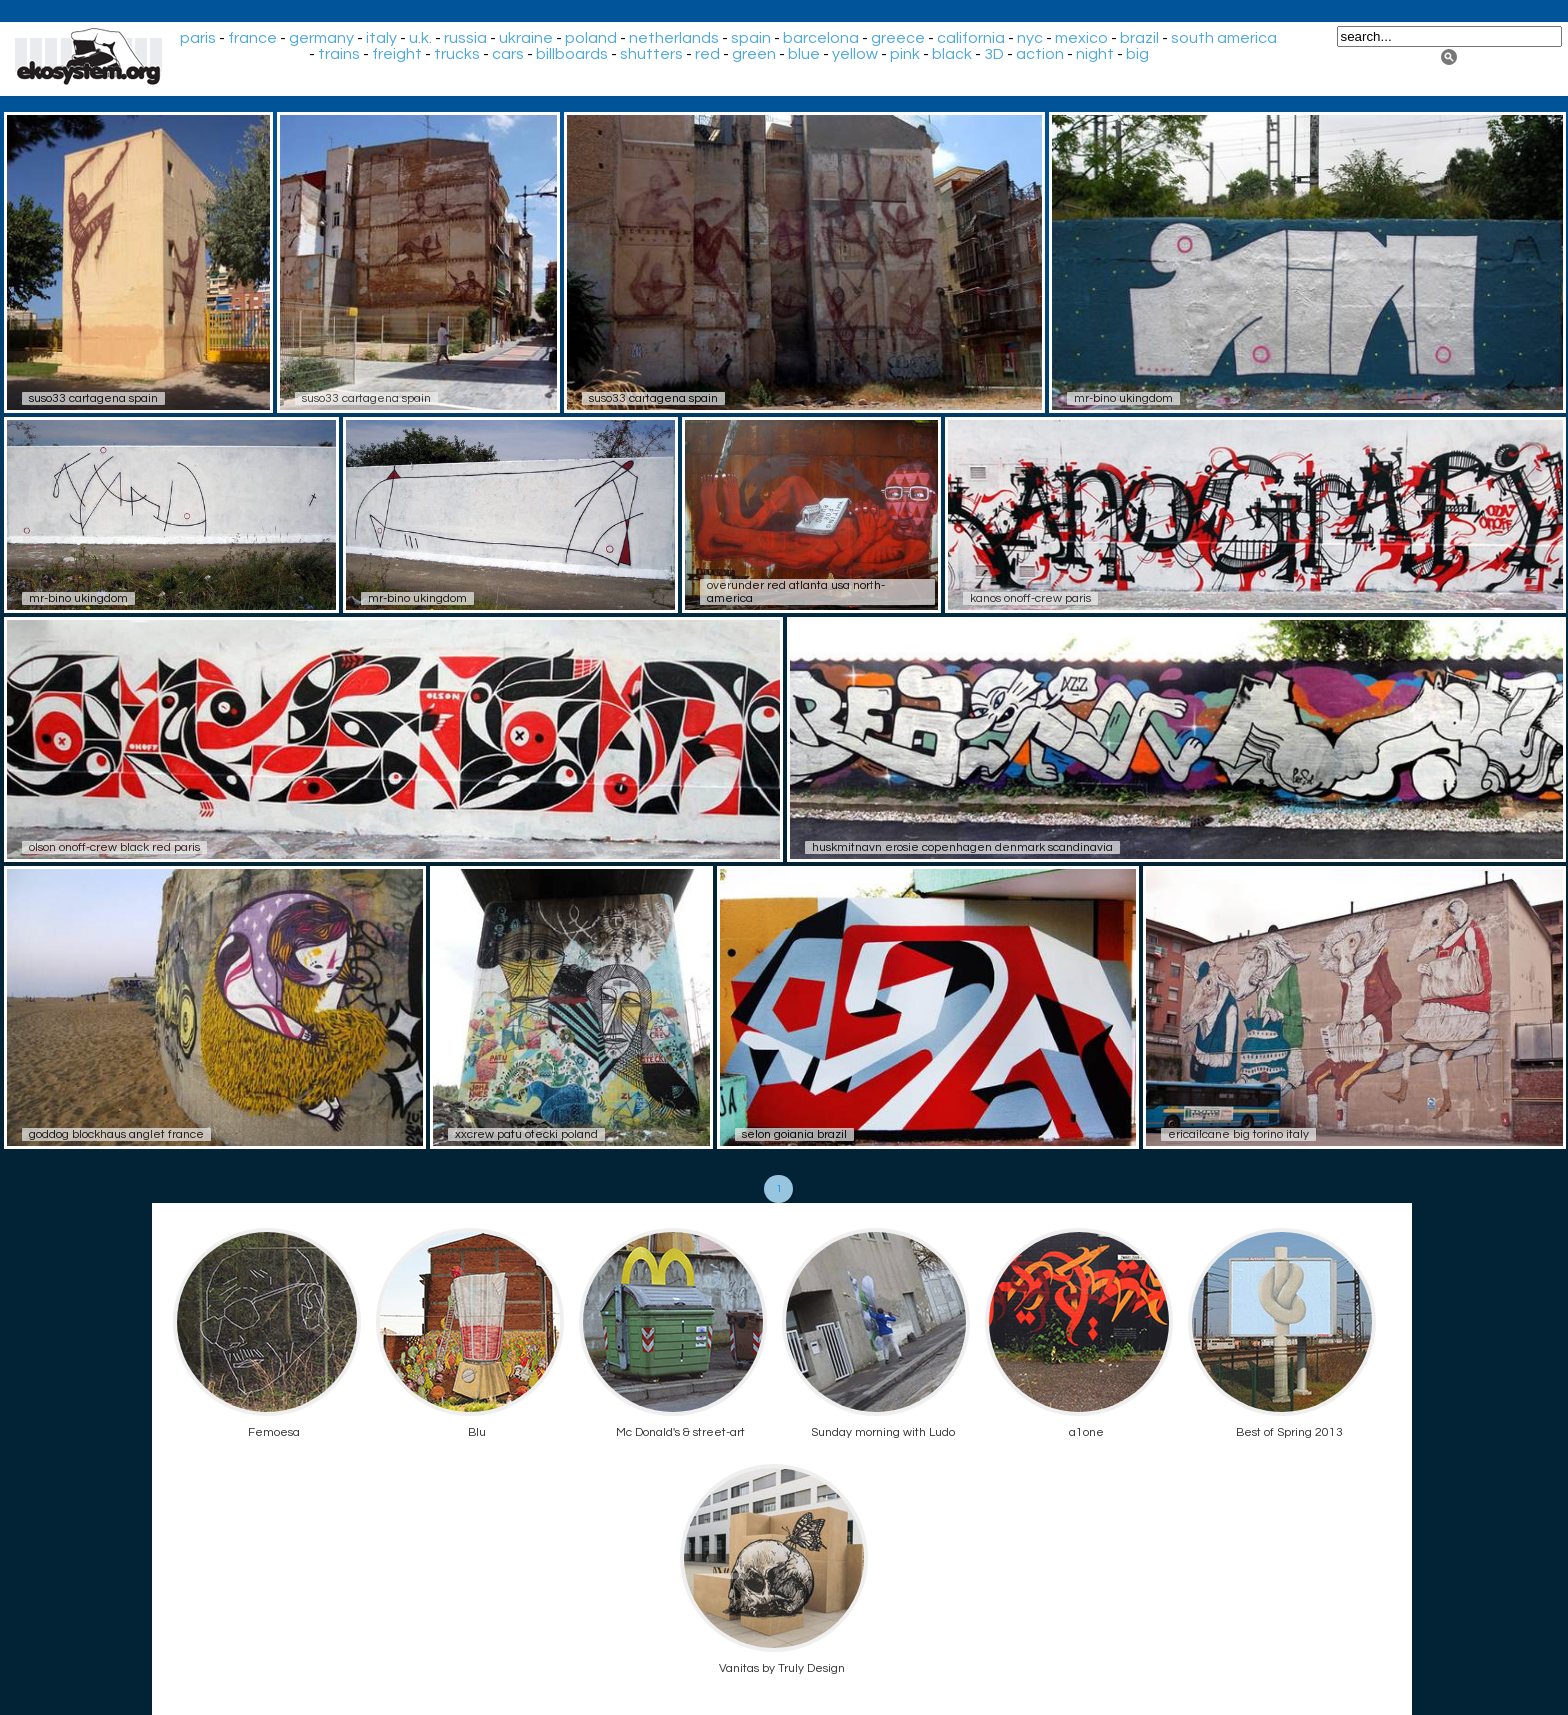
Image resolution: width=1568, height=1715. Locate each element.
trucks (457, 54)
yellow (855, 54)
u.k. (420, 38)
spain (751, 38)
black (952, 54)
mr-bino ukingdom (1123, 398)
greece (898, 38)
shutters (651, 54)
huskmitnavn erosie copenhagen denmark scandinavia (962, 847)
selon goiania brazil (794, 1134)
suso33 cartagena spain (93, 398)
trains (339, 54)
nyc (1030, 38)
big (1137, 54)
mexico (1081, 38)
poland (591, 38)
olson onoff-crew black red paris (114, 847)
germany (321, 38)
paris (198, 38)
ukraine (526, 38)
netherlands (674, 38)
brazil (1139, 38)
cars (508, 54)
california (971, 38)
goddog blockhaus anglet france (116, 1134)
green (754, 54)
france (252, 38)
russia (465, 38)
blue (804, 54)
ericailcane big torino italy (1238, 1134)
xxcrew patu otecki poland (526, 1134)
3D (994, 54)
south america (1224, 38)
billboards (572, 54)
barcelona (821, 38)
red (707, 54)
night (1095, 54)
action (1040, 54)
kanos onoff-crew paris (1030, 598)
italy (381, 38)
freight (397, 54)
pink (905, 54)
